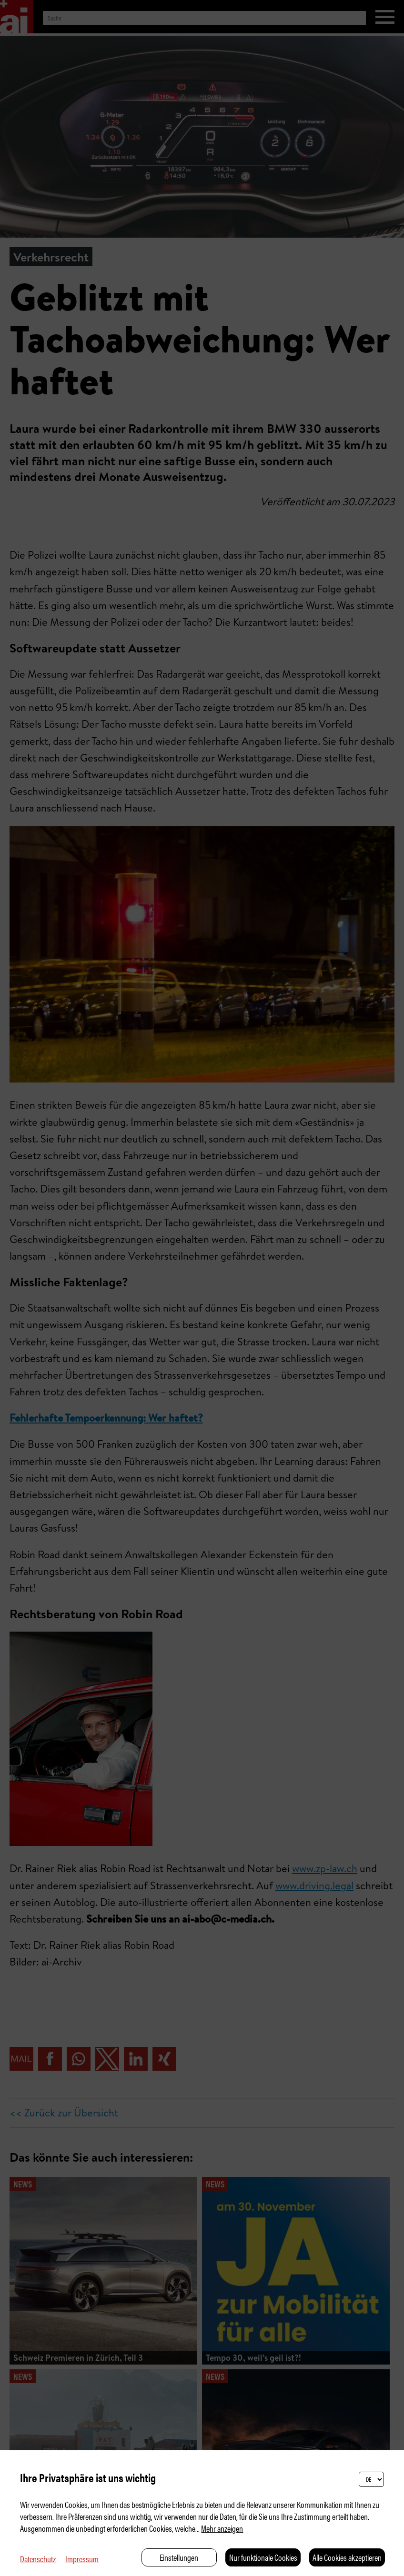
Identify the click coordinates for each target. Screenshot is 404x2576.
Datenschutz (38, 2559)
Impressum (82, 2559)
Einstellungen (179, 2557)
